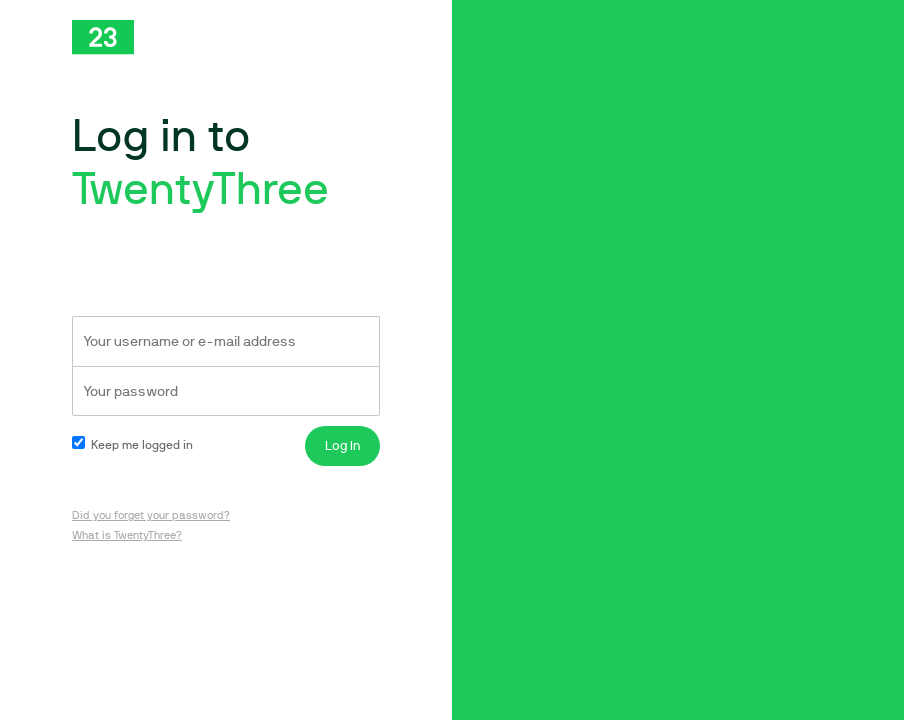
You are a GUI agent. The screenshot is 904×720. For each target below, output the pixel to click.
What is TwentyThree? (127, 535)
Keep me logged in (132, 445)
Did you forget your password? (151, 515)
